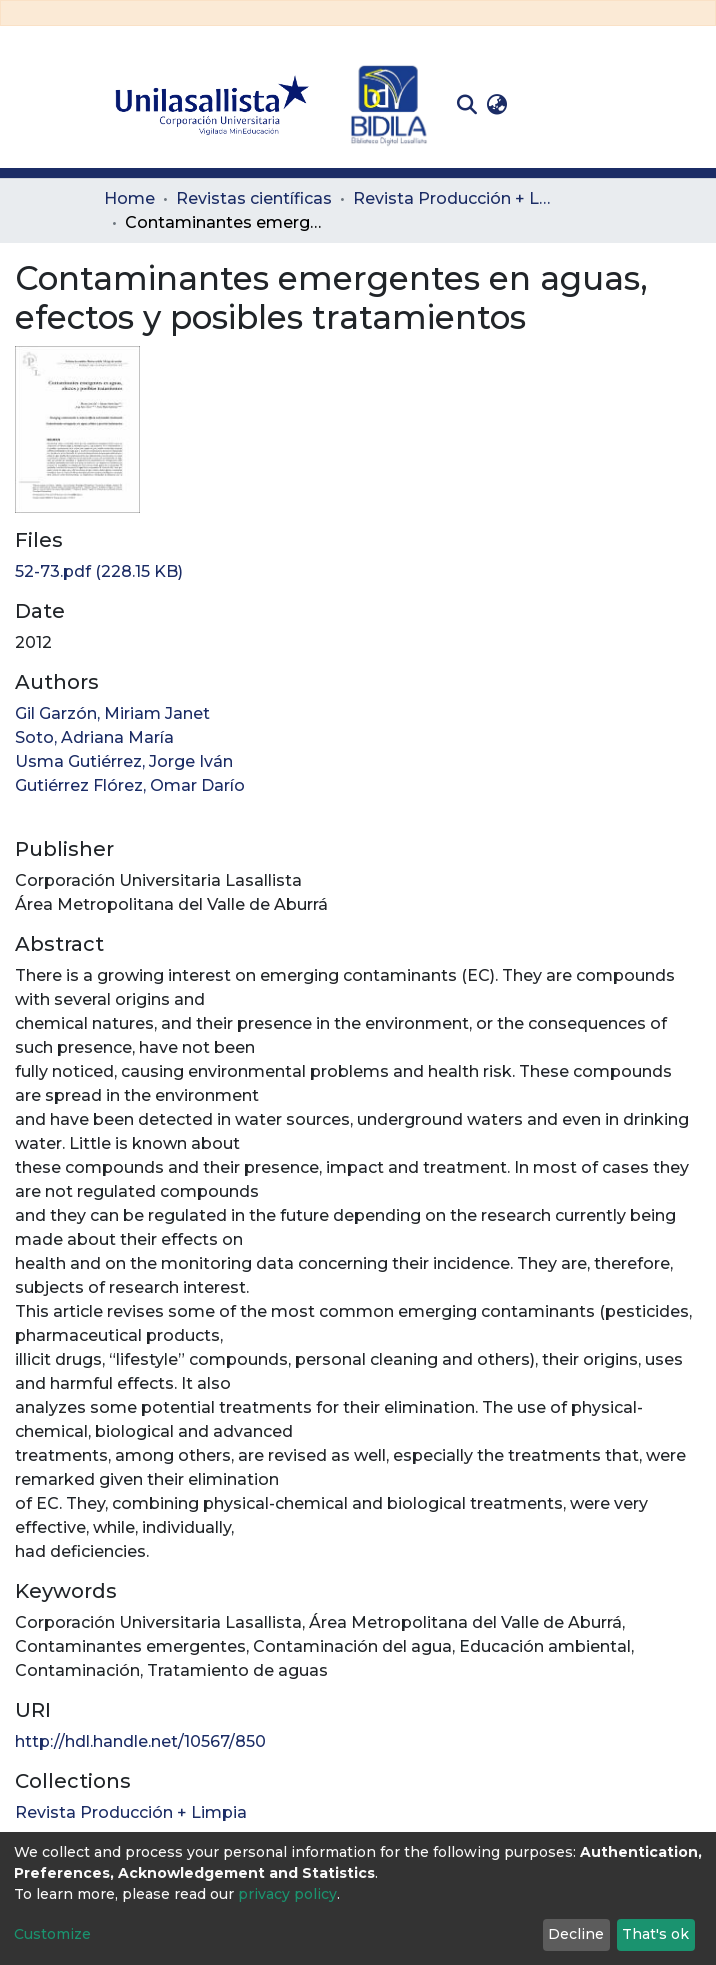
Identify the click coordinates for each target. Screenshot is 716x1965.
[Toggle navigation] (598, 105)
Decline (576, 1934)
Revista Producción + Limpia (453, 198)
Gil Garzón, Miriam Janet (112, 713)
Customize (52, 1934)
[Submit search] (466, 105)
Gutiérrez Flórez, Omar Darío (130, 785)
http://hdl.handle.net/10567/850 (140, 1741)
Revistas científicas (254, 198)
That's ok (655, 1934)
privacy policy (287, 1894)
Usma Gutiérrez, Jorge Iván (124, 761)
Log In (543, 104)
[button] (496, 105)
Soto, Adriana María (94, 737)
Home (129, 198)
